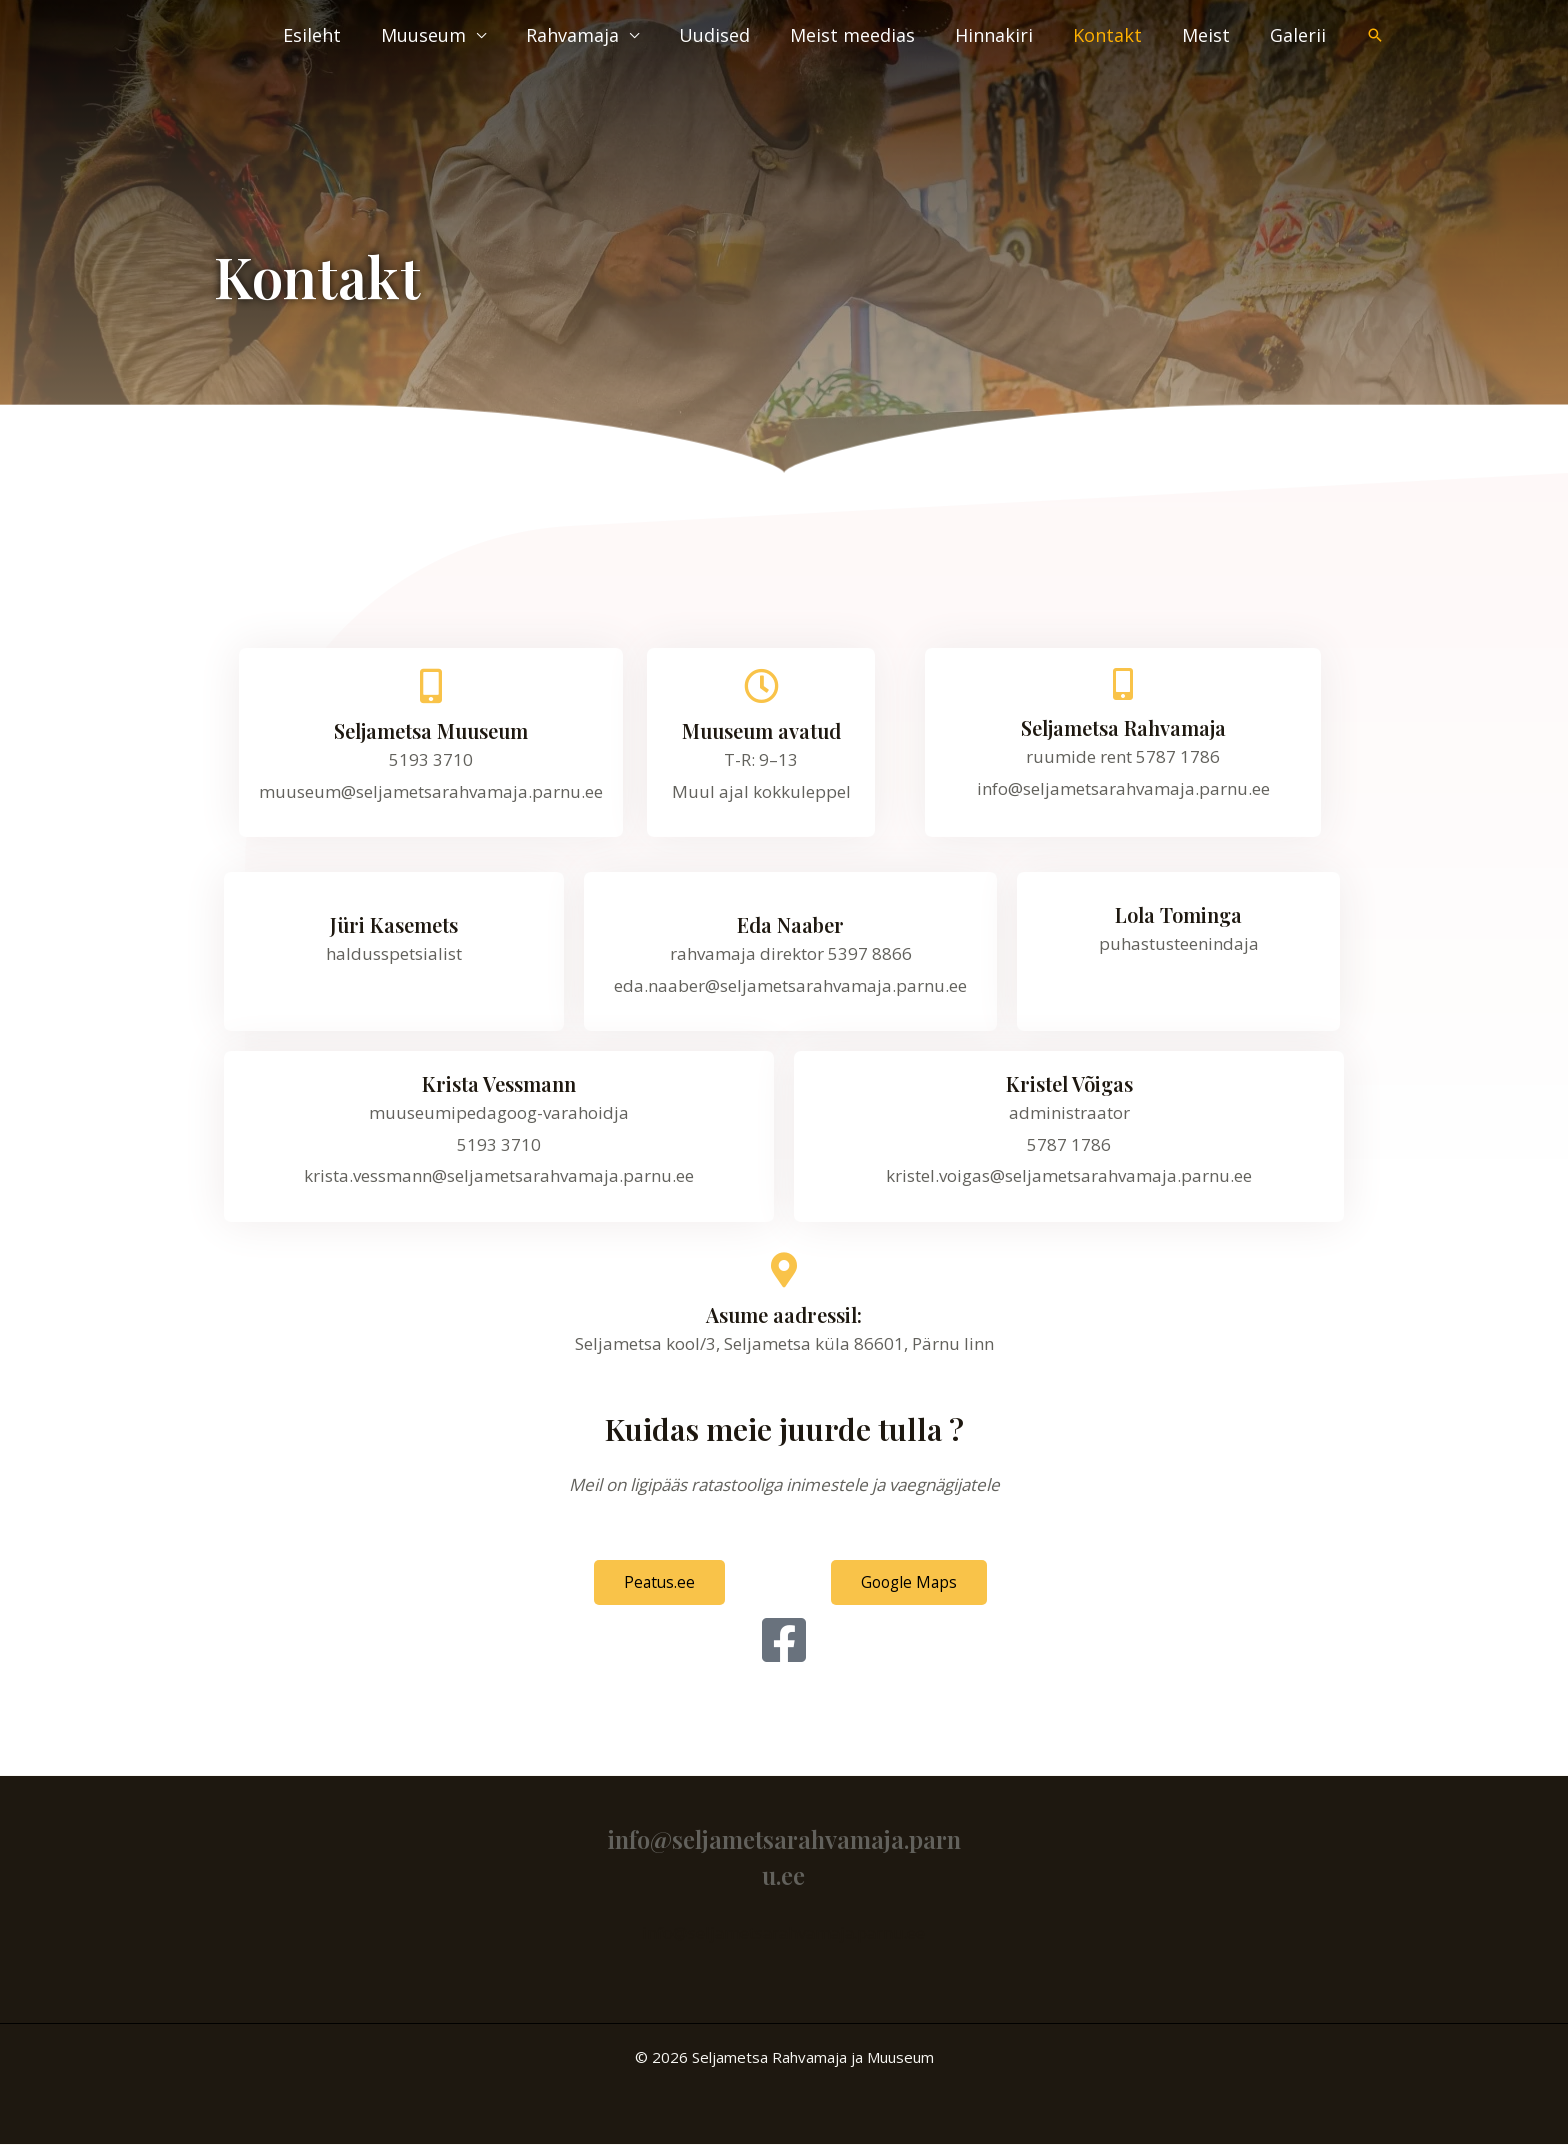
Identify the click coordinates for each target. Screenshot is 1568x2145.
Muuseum (453, 35)
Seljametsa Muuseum (431, 730)
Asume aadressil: (784, 1314)
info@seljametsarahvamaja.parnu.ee (783, 1932)
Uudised (736, 35)
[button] (1375, 35)
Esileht (346, 35)
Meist (1212, 35)
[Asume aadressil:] (784, 1269)
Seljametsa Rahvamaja (1123, 727)
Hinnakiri (1008, 35)
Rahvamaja (598, 35)
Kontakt (1117, 35)
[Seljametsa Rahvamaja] (1123, 684)
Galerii (1300, 35)
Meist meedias (870, 35)
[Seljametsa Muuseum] (431, 685)
